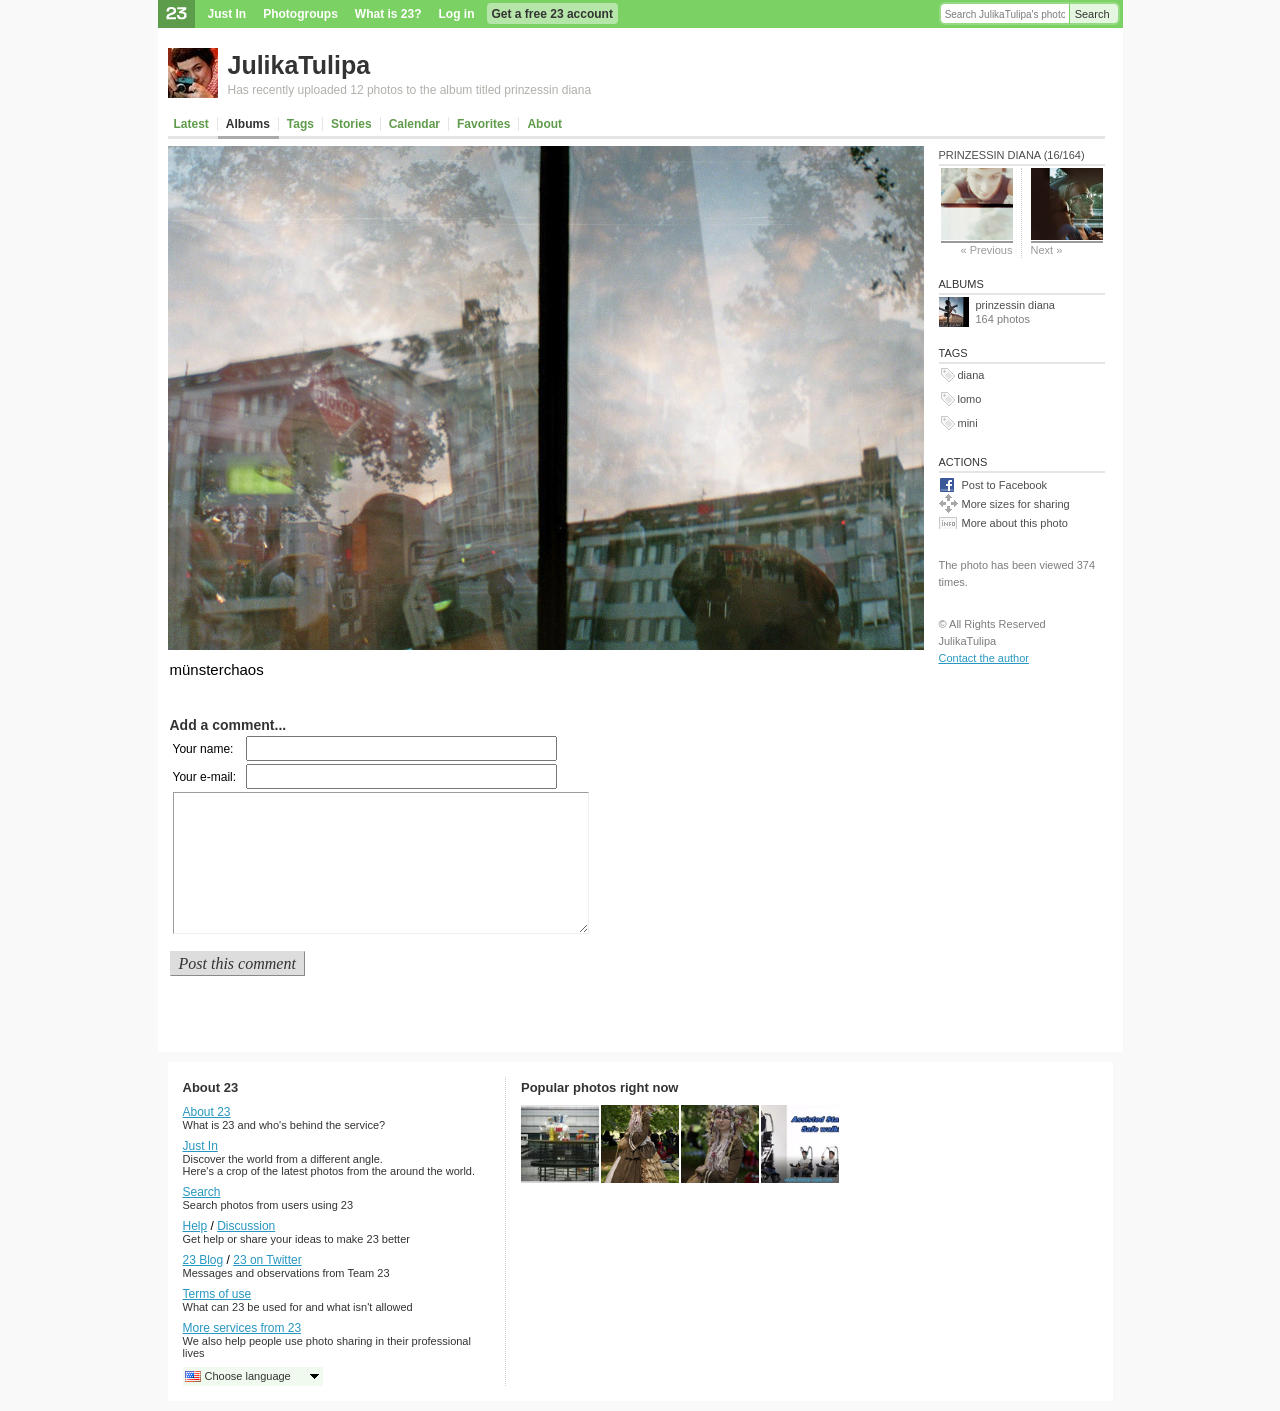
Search (1092, 14)
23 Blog (203, 1260)
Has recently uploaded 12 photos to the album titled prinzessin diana (410, 90)
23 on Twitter (267, 1260)
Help (195, 1226)
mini (968, 423)
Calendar (414, 124)
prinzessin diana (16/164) (1012, 155)
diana (971, 375)
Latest (191, 124)
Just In (227, 14)
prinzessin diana (1016, 305)
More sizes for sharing (1016, 504)
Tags (300, 124)
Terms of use (217, 1294)
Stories (351, 124)
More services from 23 (242, 1328)
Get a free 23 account (552, 14)
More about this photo (1015, 523)
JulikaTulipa (299, 65)
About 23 (207, 1112)
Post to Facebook (1005, 485)
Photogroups (300, 14)
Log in (457, 14)
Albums (248, 124)
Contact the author (984, 658)
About (544, 124)
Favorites (483, 124)
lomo (970, 399)
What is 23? (388, 14)
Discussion (246, 1226)
